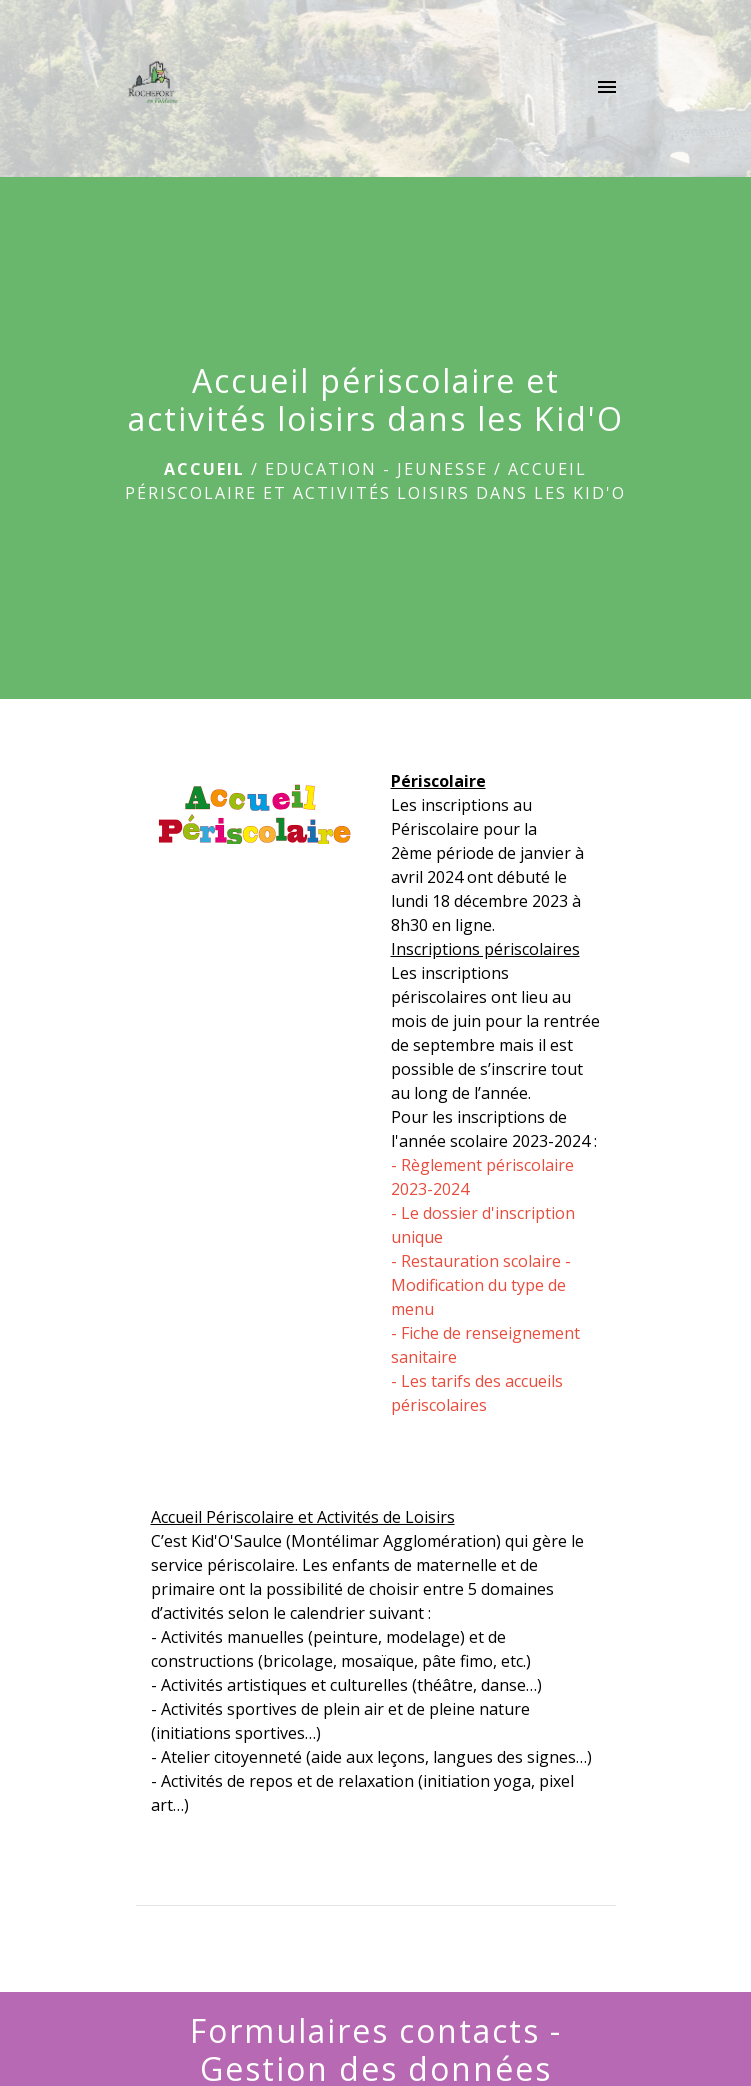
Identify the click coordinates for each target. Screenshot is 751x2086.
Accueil (204, 469)
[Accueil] (151, 89)
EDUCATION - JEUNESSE (376, 469)
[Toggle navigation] (607, 89)
